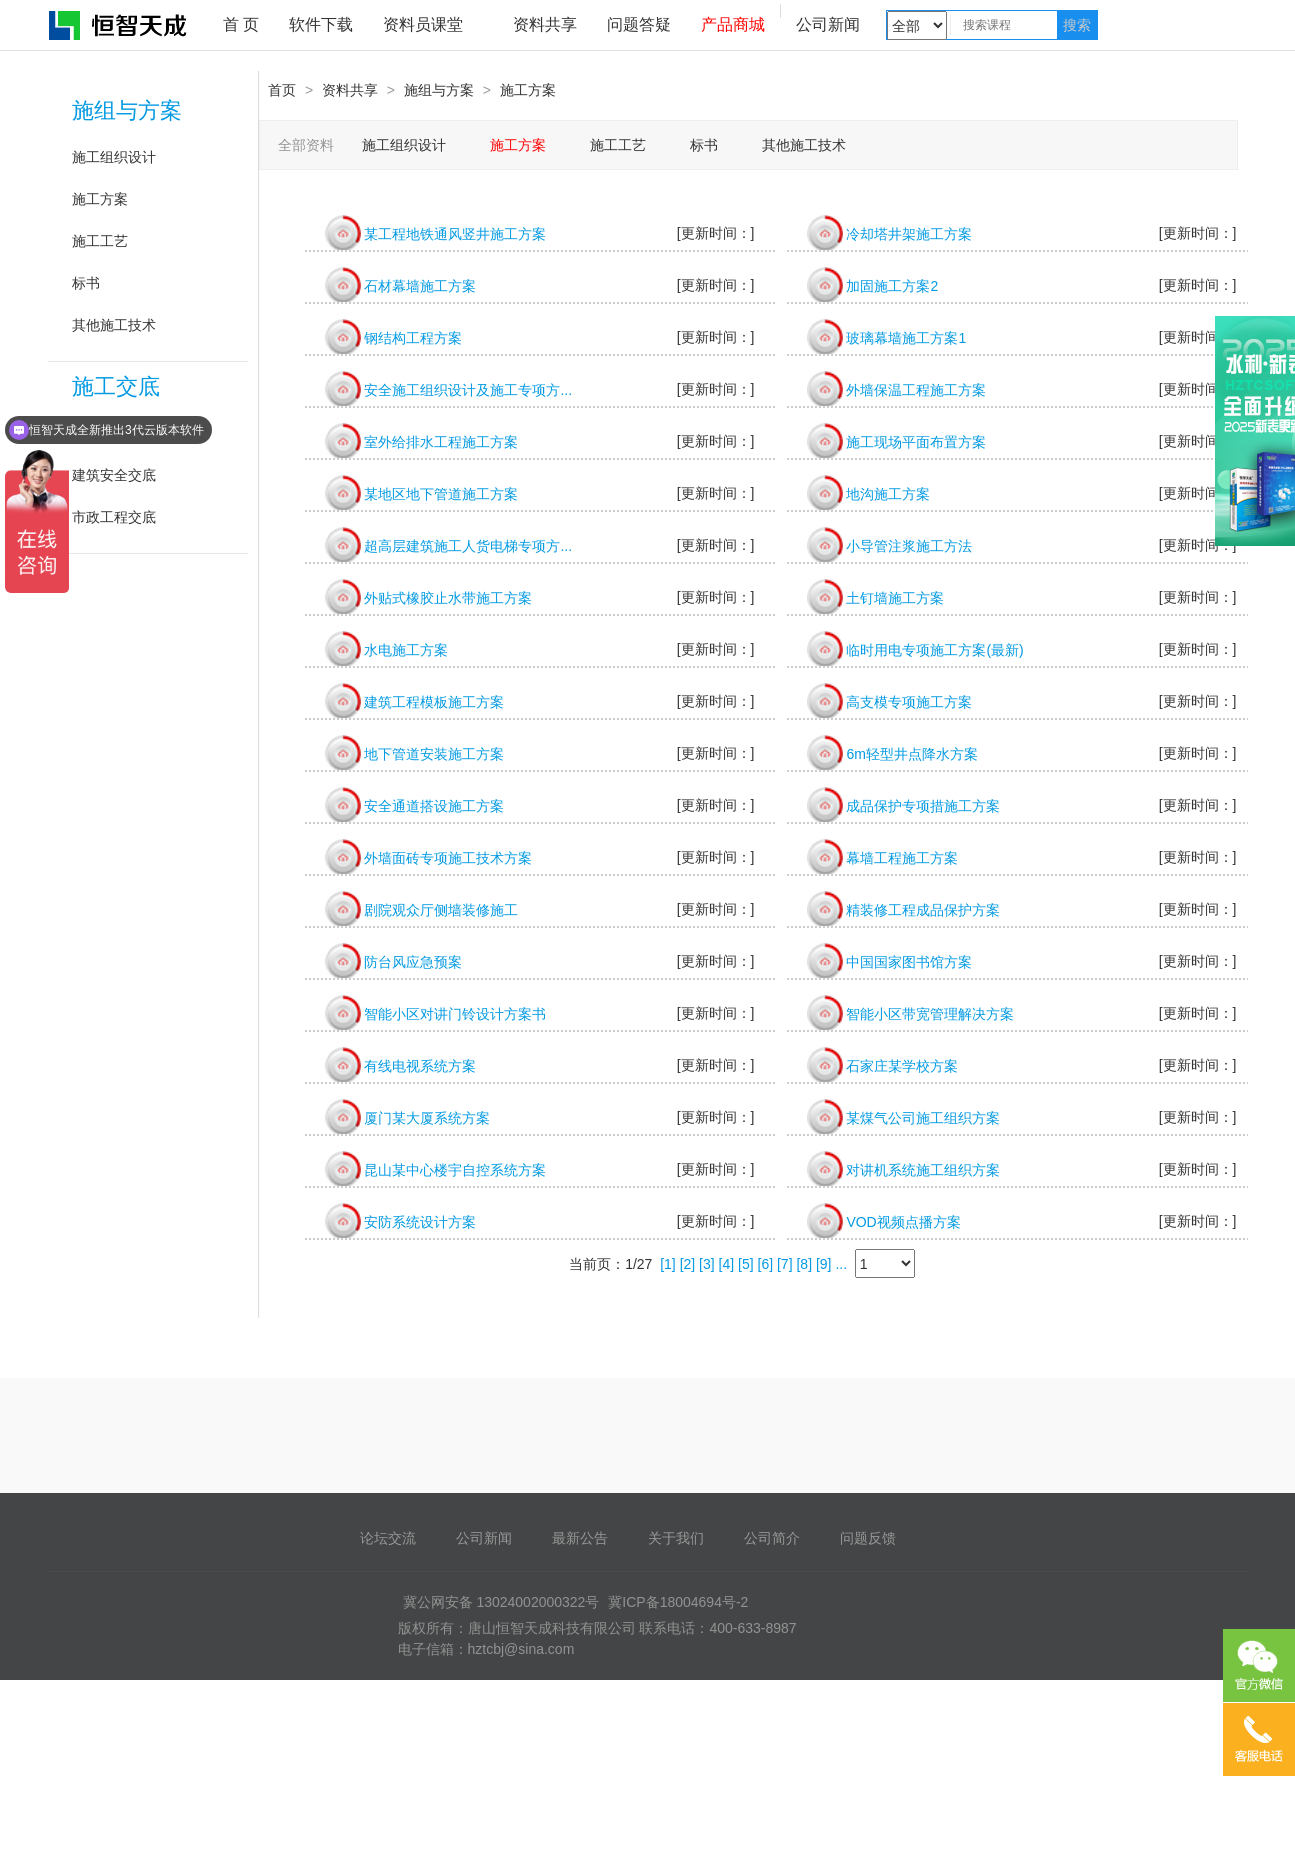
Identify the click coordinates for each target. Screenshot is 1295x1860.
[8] (804, 1264)
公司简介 (772, 1538)
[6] (766, 1264)
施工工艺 (100, 241)
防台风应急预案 (413, 962)
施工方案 (100, 199)
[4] (727, 1264)
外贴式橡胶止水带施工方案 (448, 598)
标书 (86, 283)
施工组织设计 (114, 157)
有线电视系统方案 (420, 1066)
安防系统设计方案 (420, 1222)
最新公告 (580, 1538)
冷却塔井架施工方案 (909, 234)
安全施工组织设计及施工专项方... (468, 390)
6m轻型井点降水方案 (911, 754)
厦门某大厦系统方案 (427, 1118)
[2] (688, 1264)
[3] (707, 1264)
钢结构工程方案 (413, 338)
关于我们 (676, 1538)
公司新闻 (828, 24)
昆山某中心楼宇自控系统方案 (455, 1170)
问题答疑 (639, 24)
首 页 (241, 24)
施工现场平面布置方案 (916, 442)
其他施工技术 (114, 325)
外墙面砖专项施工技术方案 (448, 858)
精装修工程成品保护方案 (923, 910)
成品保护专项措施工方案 (923, 806)
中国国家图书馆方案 (909, 962)
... (841, 1264)
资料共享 (545, 24)
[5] (746, 1264)
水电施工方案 (406, 650)
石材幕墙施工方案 (420, 286)
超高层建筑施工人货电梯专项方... (468, 546)
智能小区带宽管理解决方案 (930, 1014)
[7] (785, 1264)
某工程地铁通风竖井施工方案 (455, 234)
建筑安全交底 (114, 475)
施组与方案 (127, 110)
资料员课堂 (423, 24)
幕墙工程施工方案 (902, 858)
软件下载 (321, 24)
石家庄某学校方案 (902, 1066)
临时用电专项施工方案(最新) (934, 650)
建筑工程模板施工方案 (434, 702)
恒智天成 (119, 25)
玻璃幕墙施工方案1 (906, 338)
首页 (282, 90)
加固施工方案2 (892, 286)
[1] (668, 1264)
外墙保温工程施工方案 (916, 390)
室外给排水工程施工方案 (441, 442)
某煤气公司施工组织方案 (923, 1118)
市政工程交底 (114, 517)
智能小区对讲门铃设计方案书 (455, 1014)
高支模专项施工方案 (909, 702)
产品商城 (733, 24)
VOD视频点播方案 (903, 1222)
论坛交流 (388, 1538)
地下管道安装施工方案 (434, 754)
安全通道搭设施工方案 (434, 806)
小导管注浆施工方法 (909, 546)
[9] (824, 1264)
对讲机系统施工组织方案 (923, 1170)
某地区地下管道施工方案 (441, 494)
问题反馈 (868, 1538)
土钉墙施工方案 (895, 598)
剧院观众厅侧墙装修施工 (441, 910)
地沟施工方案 (888, 494)
